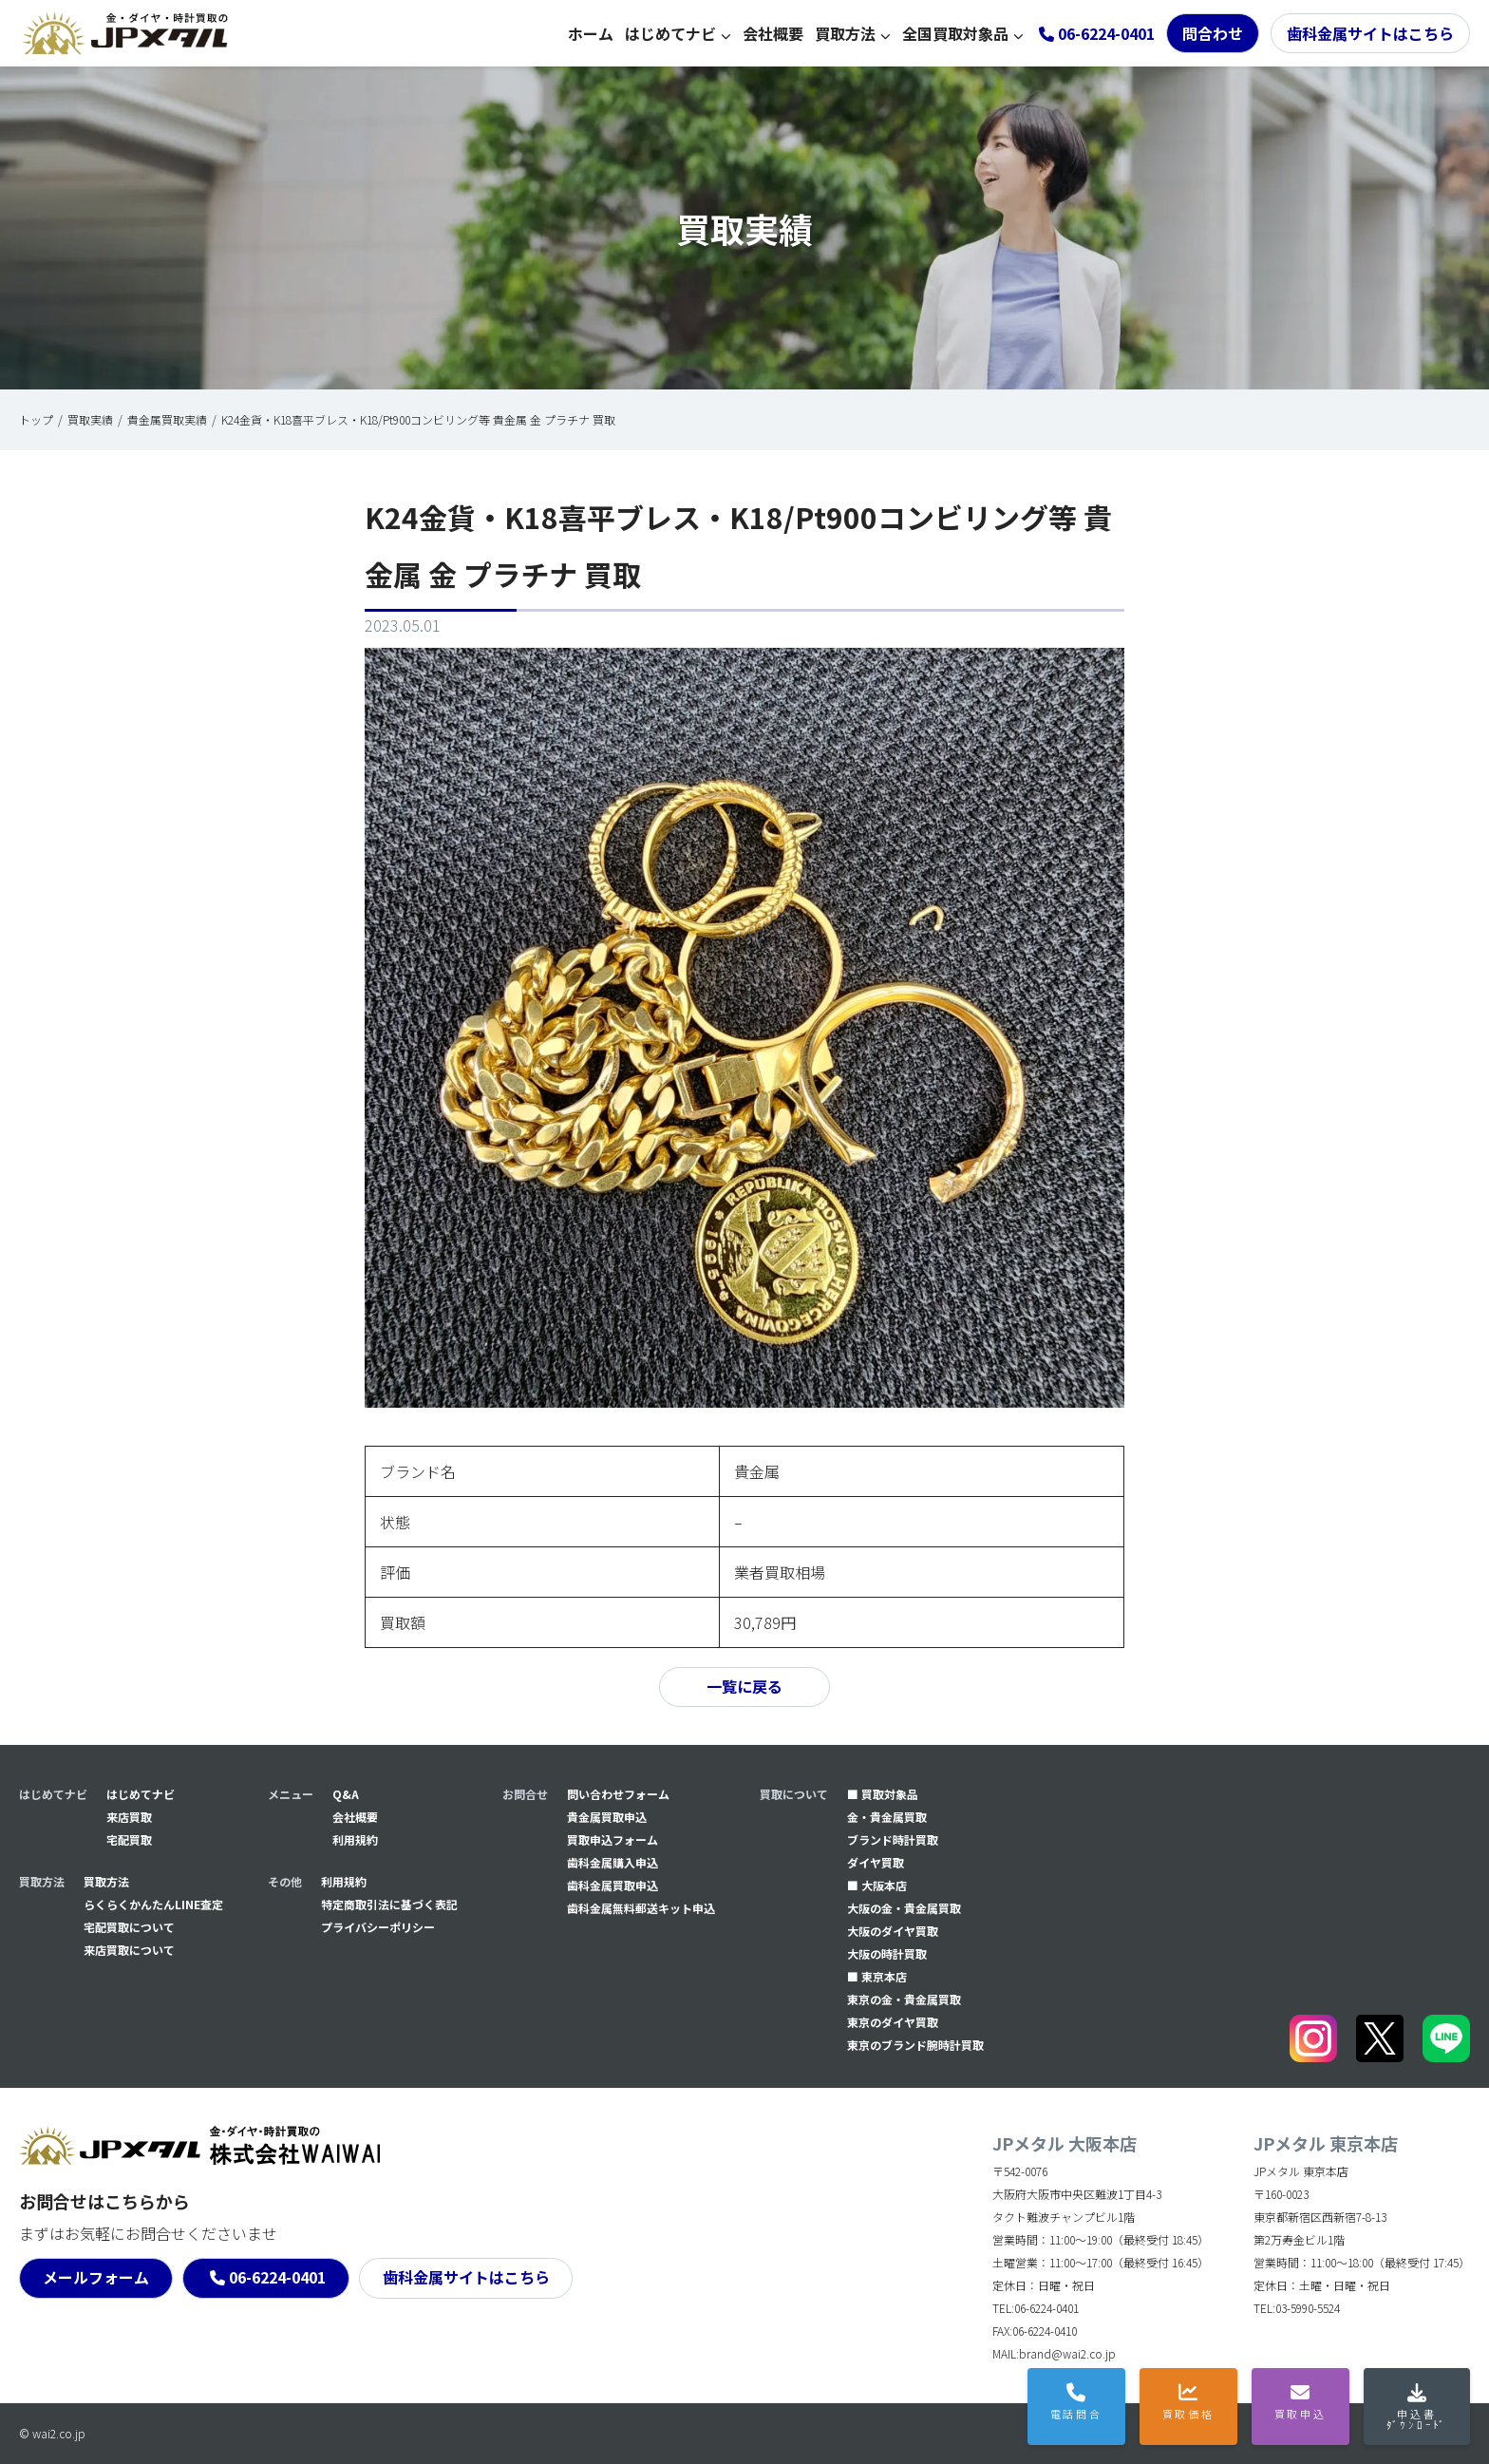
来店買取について (129, 1950)
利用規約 (355, 1839)
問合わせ (1212, 33)
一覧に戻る (744, 1687)
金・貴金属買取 (887, 1817)
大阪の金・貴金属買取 (904, 1908)
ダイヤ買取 (875, 1862)
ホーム (590, 33)
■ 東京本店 (877, 1976)
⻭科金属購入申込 (612, 1862)
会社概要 (773, 33)
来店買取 (129, 1817)
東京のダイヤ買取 (892, 2022)
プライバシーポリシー (378, 1927)
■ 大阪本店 (877, 1885)
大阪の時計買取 (887, 1953)
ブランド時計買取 (892, 1839)
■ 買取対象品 (882, 1794)
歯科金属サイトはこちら (1370, 33)
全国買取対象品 (955, 33)
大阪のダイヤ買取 (892, 1931)
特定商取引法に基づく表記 (389, 1904)
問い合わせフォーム (618, 1794)
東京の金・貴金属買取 (904, 1999)
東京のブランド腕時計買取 (915, 2045)
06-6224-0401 (277, 2277)
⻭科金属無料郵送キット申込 (641, 1908)
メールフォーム (96, 2277)
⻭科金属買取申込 (612, 1885)
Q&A (345, 1794)
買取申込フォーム (612, 1839)
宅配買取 (129, 1839)
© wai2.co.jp (52, 2433)
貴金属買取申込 (607, 1817)
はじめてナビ (670, 33)
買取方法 (845, 33)
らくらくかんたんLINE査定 (153, 1904)
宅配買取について (129, 1927)
